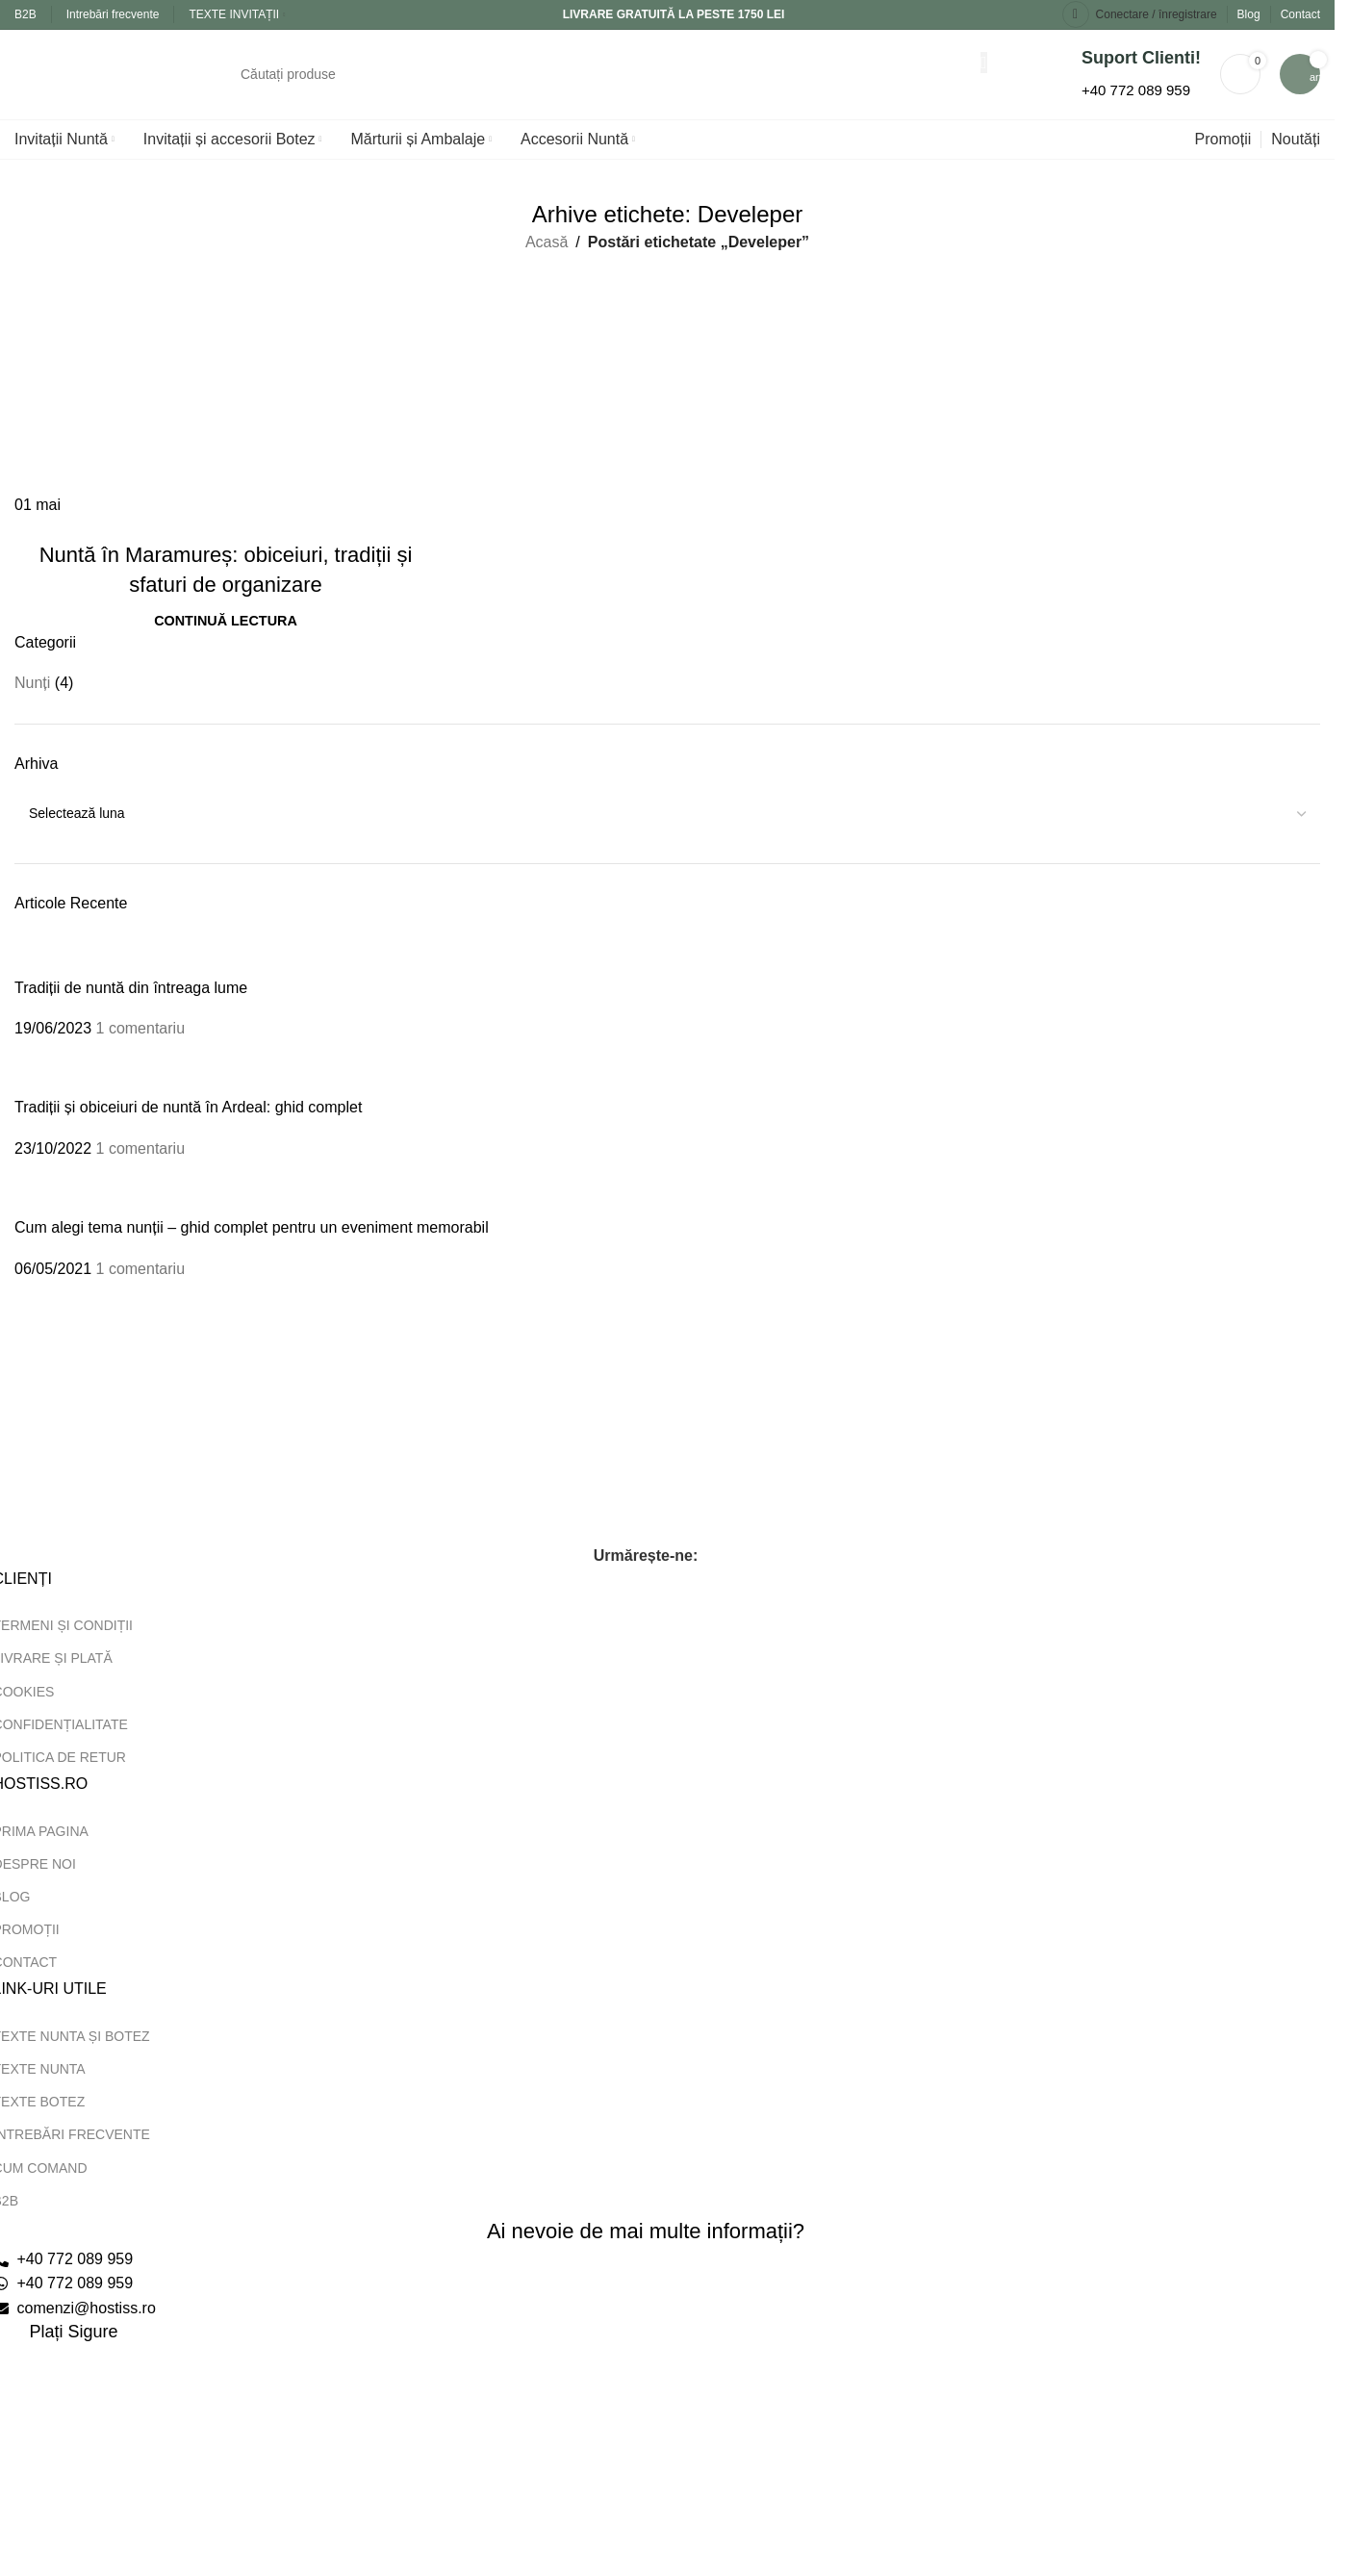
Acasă (546, 259)
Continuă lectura (225, 637)
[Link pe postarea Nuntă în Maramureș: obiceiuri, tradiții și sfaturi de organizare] (225, 402)
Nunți (32, 700)
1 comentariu (141, 1044)
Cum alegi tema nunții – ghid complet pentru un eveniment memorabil (251, 1244)
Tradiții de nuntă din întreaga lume (130, 1004)
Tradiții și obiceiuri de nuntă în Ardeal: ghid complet (188, 1124)
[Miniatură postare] (36, 971)
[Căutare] (603, 83)
